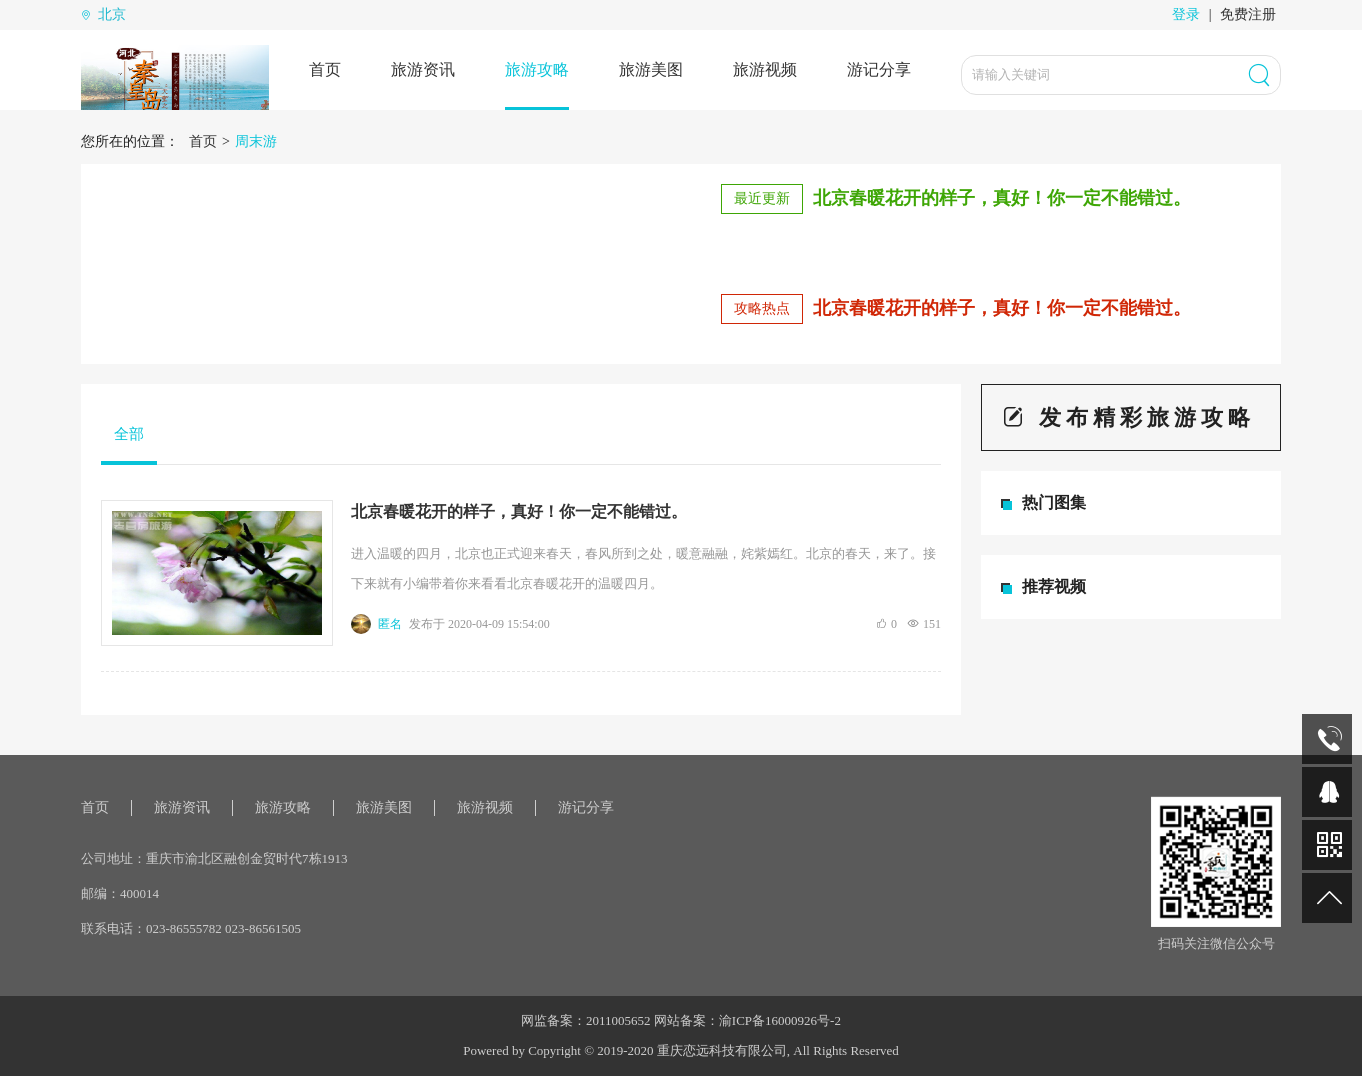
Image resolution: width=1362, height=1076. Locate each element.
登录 (1186, 14)
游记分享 (879, 69)
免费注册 (1248, 14)
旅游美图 (651, 69)
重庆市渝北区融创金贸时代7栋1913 (247, 858)
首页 (325, 69)
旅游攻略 (537, 69)
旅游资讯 (423, 69)
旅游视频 (765, 69)
